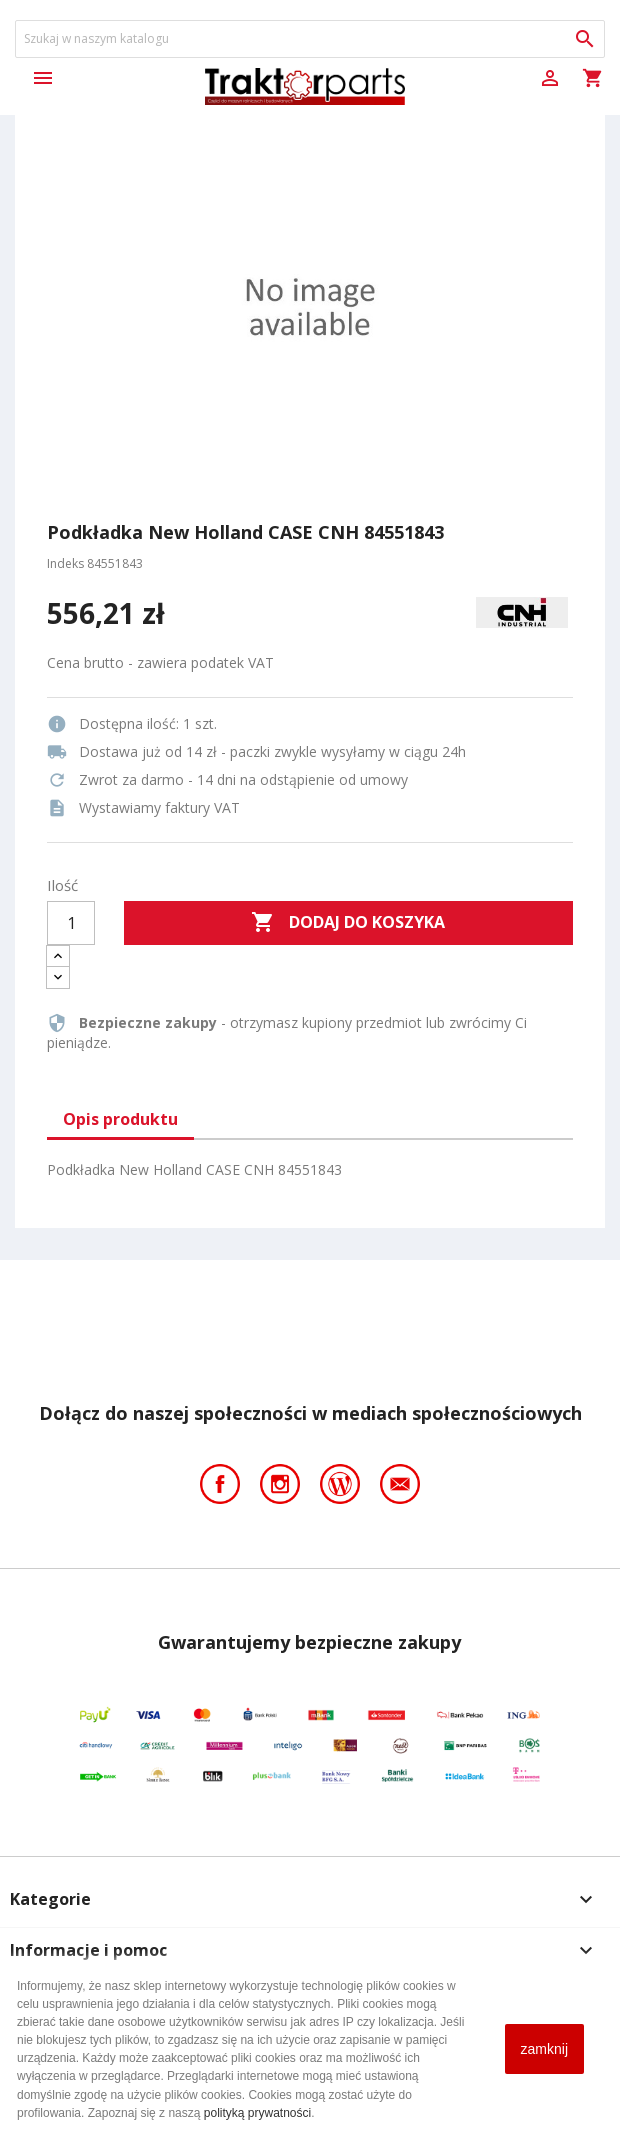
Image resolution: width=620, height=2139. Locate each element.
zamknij (544, 2049)
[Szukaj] (310, 39)
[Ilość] (71, 923)
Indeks (65, 563)
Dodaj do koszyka (348, 923)
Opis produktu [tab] (120, 1119)
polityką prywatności (257, 2113)
